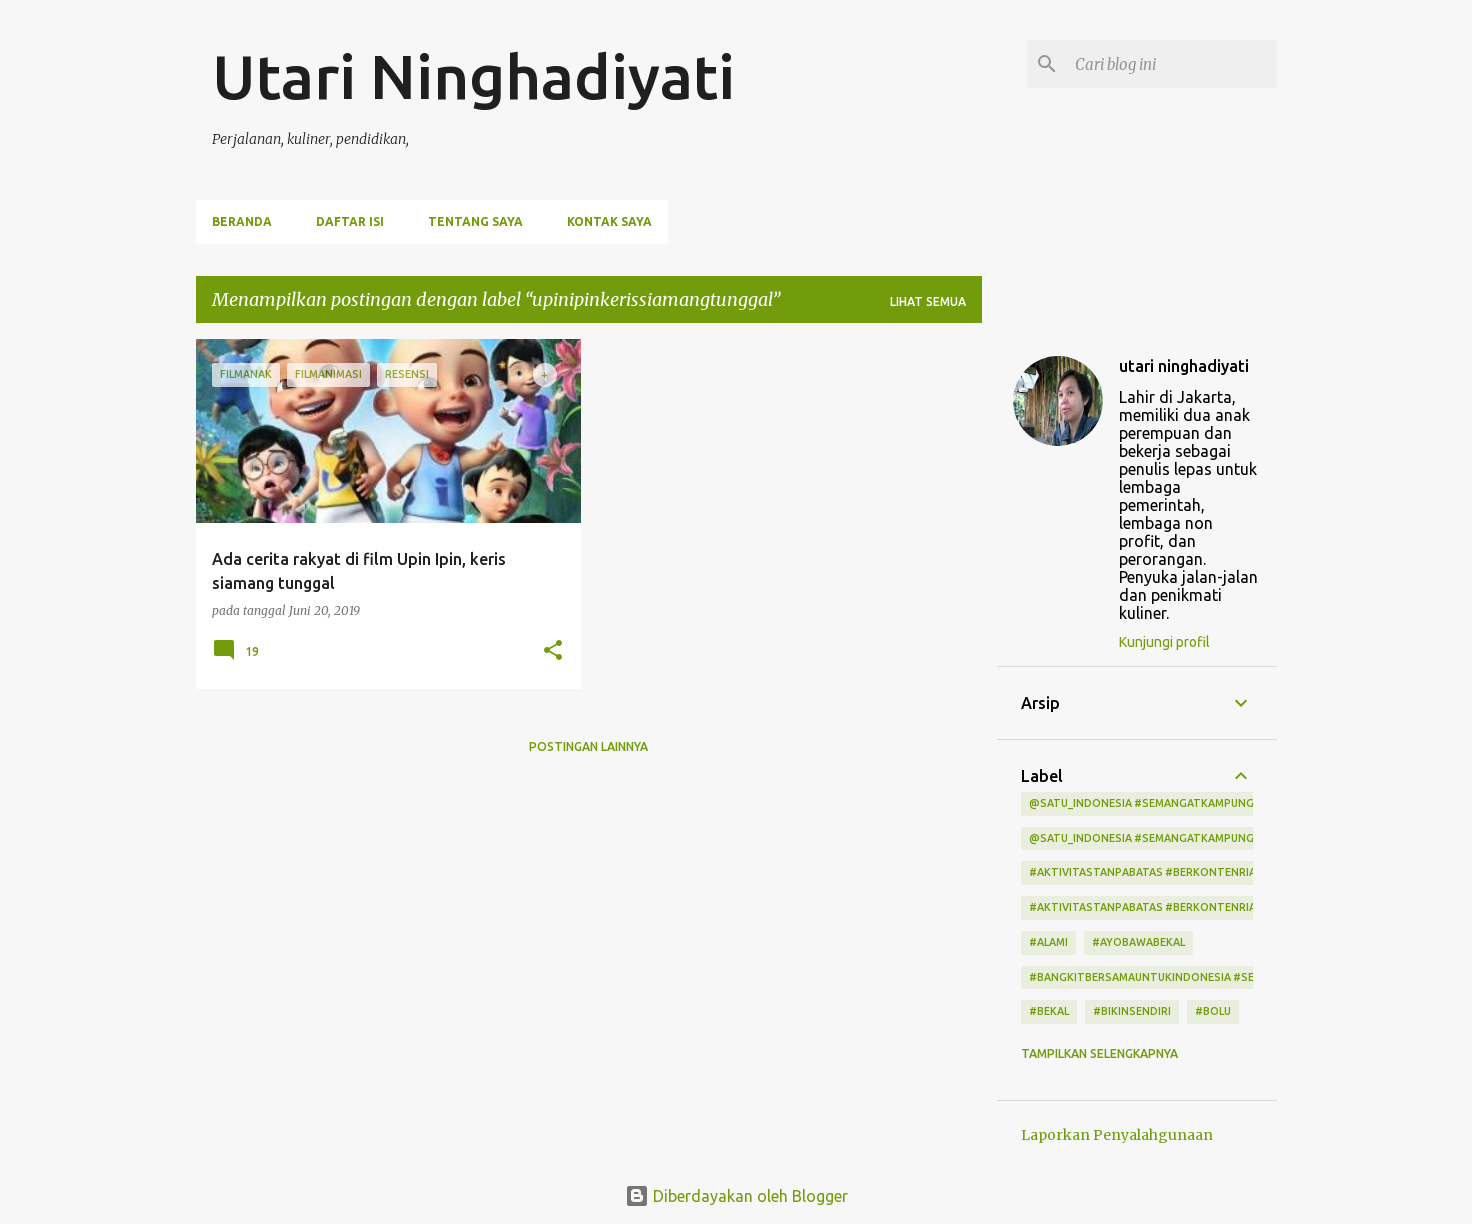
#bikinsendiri (1132, 1011)
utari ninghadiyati (1184, 366)
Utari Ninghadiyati (473, 76)
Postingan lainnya (588, 746)
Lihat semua (928, 301)
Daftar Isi (350, 221)
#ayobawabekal (1138, 942)
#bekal (1049, 1011)
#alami (1048, 942)
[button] (553, 651)
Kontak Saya (609, 221)
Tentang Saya (475, 221)
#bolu (1213, 1011)
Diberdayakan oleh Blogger (736, 1196)
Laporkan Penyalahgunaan (1117, 1135)
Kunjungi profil (1164, 642)
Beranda (242, 221)
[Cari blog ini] (1172, 64)
